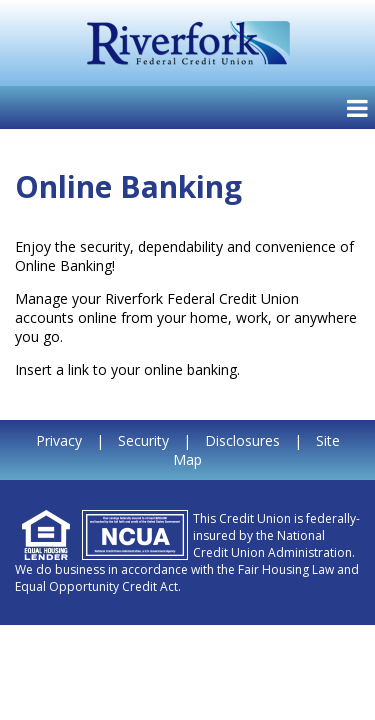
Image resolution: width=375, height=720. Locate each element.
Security (143, 440)
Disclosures (242, 440)
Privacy (59, 440)
